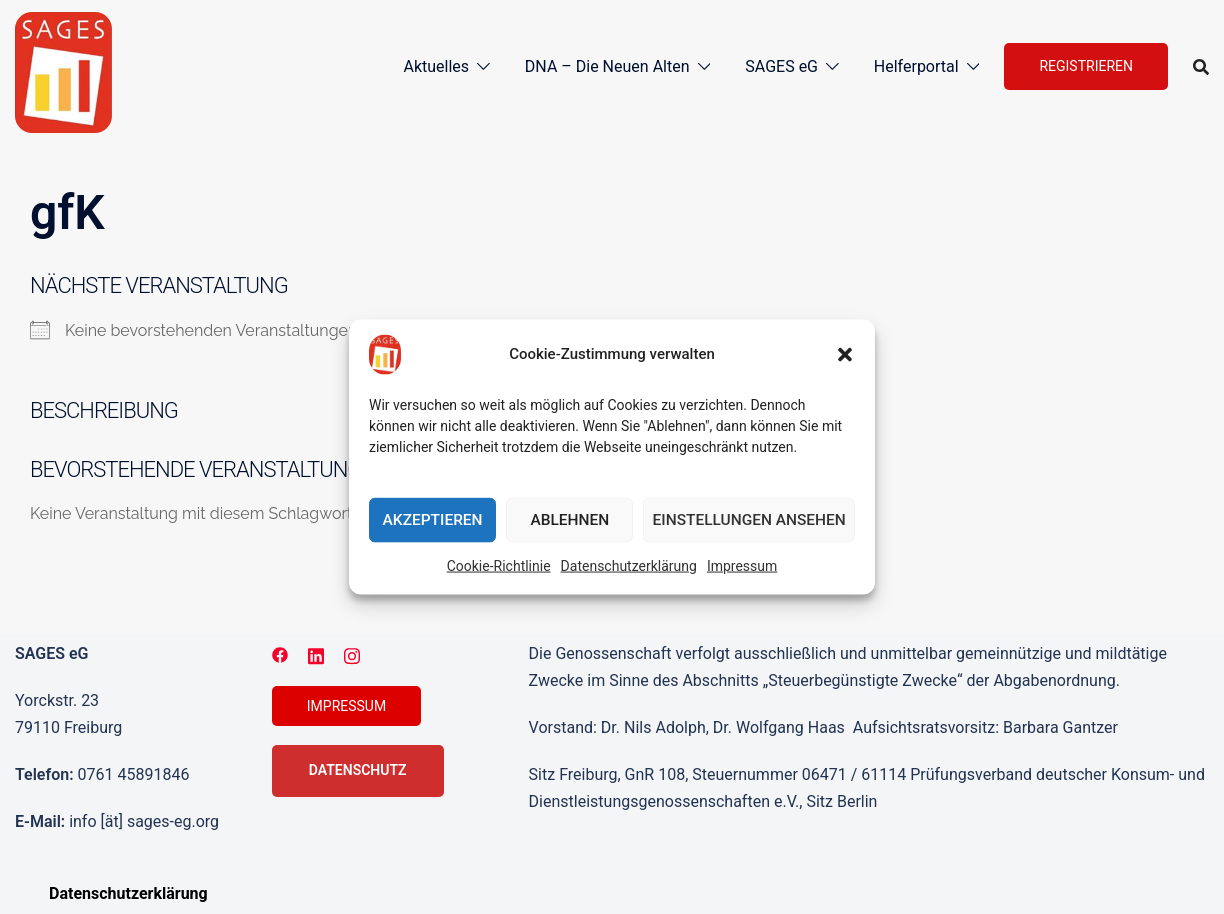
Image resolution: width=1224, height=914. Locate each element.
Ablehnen (571, 520)
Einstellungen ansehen (750, 520)
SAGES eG (781, 66)
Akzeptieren (433, 520)
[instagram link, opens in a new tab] (352, 653)
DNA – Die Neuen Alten (607, 66)
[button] (845, 355)
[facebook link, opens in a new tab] (280, 653)
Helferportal (916, 66)
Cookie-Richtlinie (499, 566)
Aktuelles (436, 66)
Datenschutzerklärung (629, 566)
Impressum (742, 566)
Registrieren (1086, 66)
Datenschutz (358, 770)
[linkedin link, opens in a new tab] (316, 653)
